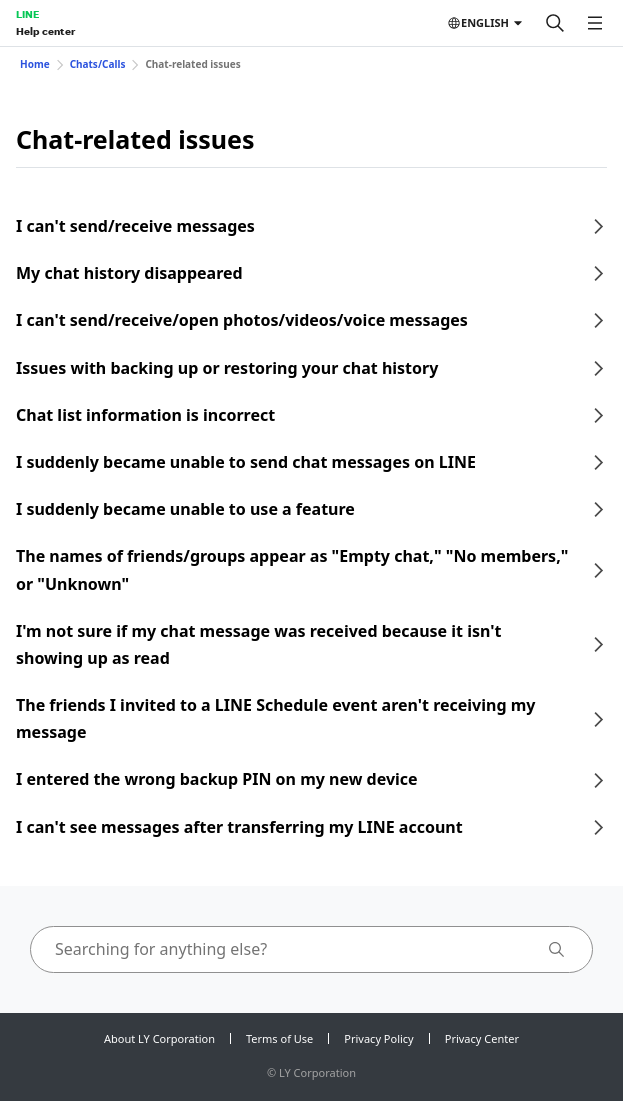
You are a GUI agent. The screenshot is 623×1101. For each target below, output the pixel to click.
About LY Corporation (159, 1038)
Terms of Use (279, 1038)
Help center (45, 31)
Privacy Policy (378, 1038)
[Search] (555, 23)
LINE (27, 14)
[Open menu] (595, 23)
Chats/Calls (98, 64)
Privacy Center (482, 1038)
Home (35, 64)
